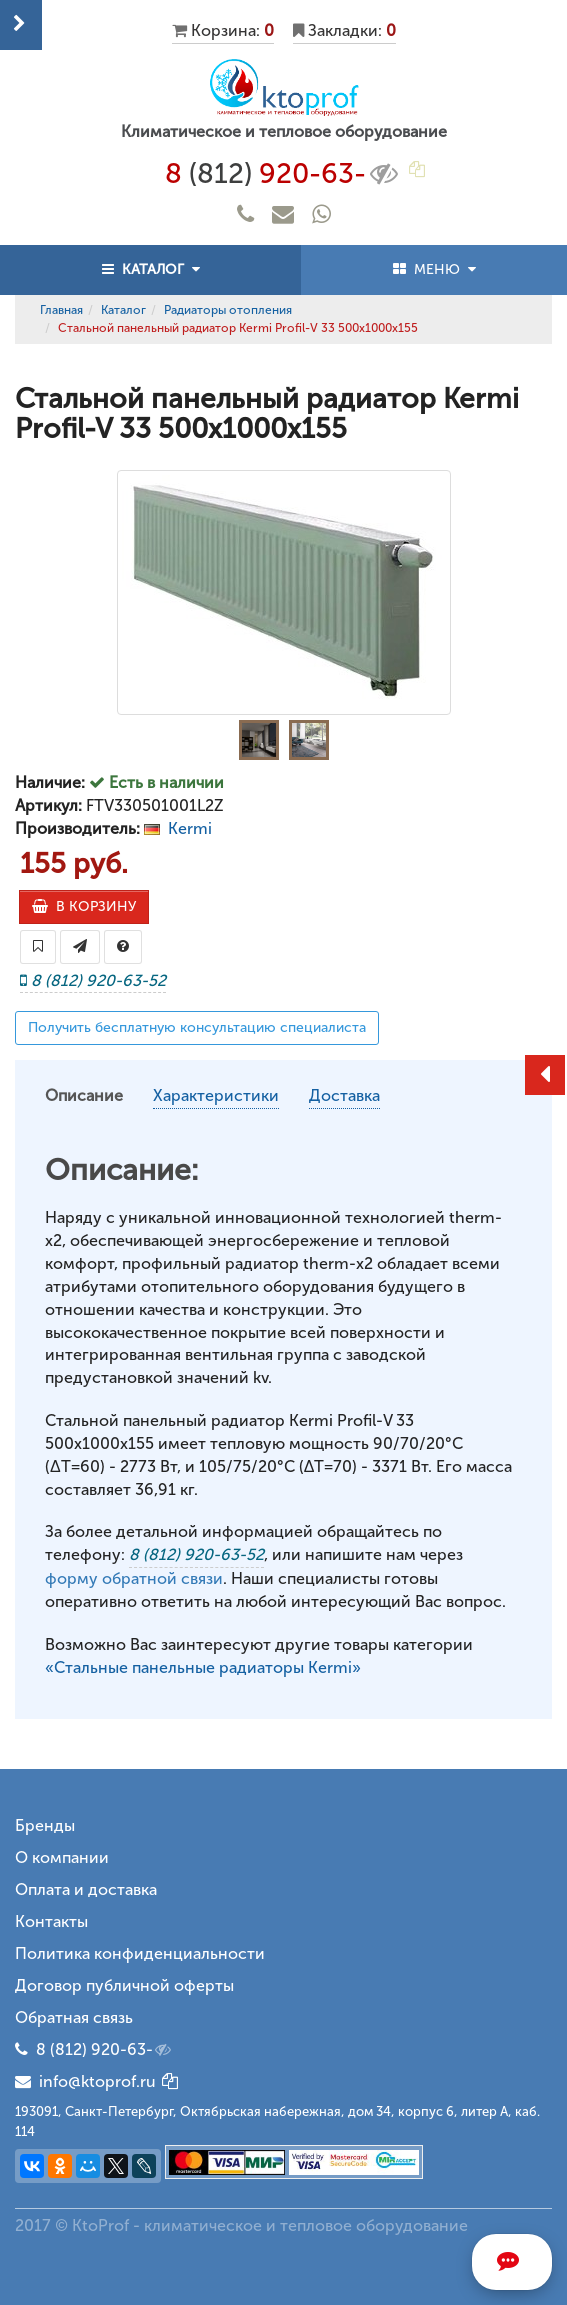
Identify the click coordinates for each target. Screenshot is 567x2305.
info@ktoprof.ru (85, 2081)
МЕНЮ (434, 269)
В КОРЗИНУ (84, 906)
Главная (61, 310)
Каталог (123, 310)
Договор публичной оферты (124, 1985)
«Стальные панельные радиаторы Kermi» (203, 1667)
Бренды (45, 1825)
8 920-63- (283, 174)
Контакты (51, 1921)
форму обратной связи (134, 1578)
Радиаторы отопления (228, 310)
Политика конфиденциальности (140, 1953)
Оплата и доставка (86, 1889)
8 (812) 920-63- (105, 2050)
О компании (62, 1857)
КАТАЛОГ (151, 269)
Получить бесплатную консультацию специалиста (197, 1027)
